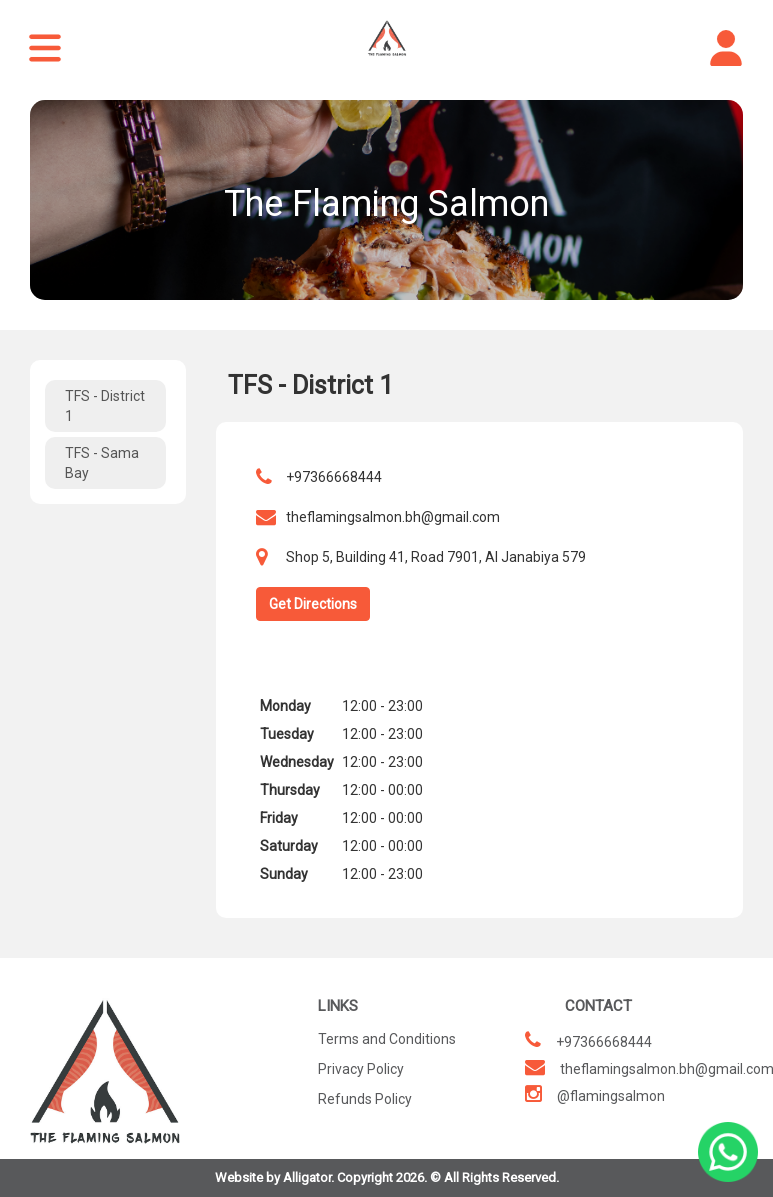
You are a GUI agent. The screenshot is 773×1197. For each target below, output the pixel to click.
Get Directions (313, 604)
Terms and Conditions (387, 1039)
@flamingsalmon (611, 1096)
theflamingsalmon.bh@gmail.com (393, 517)
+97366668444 (334, 477)
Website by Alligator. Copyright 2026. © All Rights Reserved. (387, 1177)
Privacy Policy (361, 1069)
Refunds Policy (365, 1099)
